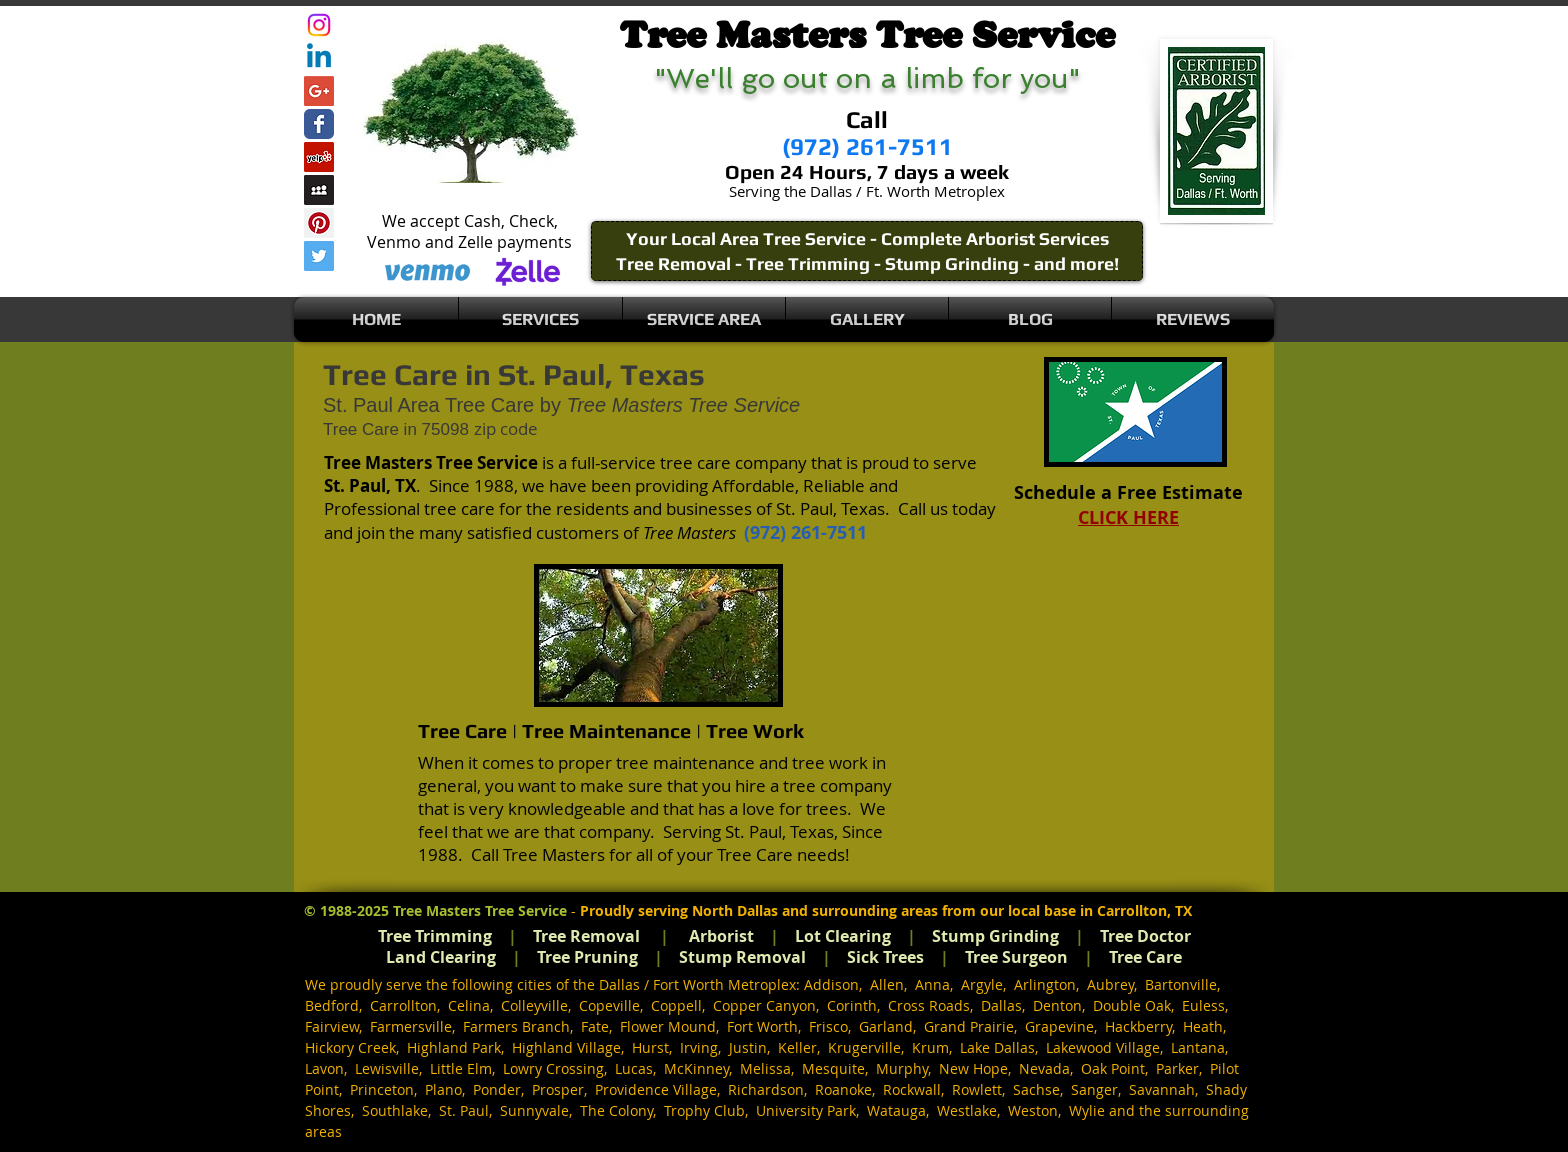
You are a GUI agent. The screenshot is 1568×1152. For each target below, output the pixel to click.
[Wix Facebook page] (319, 124)
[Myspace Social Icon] (319, 190)
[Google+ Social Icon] (319, 91)
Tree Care (1145, 957)
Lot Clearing (843, 936)
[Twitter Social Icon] (319, 256)
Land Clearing (441, 957)
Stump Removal (742, 957)
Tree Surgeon (1016, 957)
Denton (1057, 1005)
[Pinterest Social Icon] (319, 223)
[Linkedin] (319, 58)
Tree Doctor (1145, 936)
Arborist (721, 936)
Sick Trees (885, 957)
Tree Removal (586, 936)
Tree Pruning (587, 957)
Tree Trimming (435, 936)
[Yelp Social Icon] (319, 157)
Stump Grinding (995, 936)
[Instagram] (319, 25)
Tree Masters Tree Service (480, 910)
